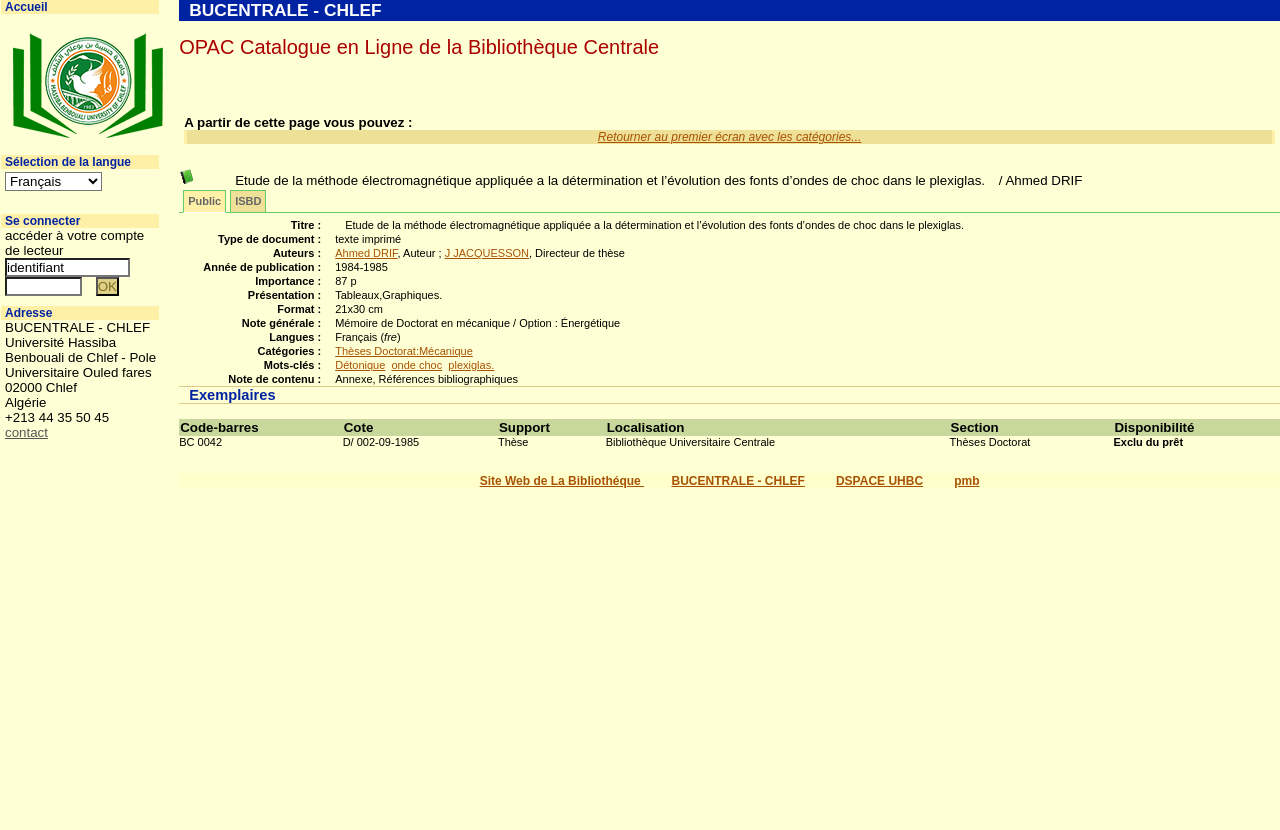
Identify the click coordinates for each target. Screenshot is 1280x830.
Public (204, 201)
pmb (966, 481)
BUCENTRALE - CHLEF (738, 481)
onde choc (416, 365)
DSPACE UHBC (879, 481)
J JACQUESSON (487, 253)
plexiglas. (471, 365)
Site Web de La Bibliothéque (562, 481)
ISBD (248, 201)
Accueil (26, 7)
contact (26, 432)
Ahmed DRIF (366, 253)
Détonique (360, 365)
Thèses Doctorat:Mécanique (404, 351)
